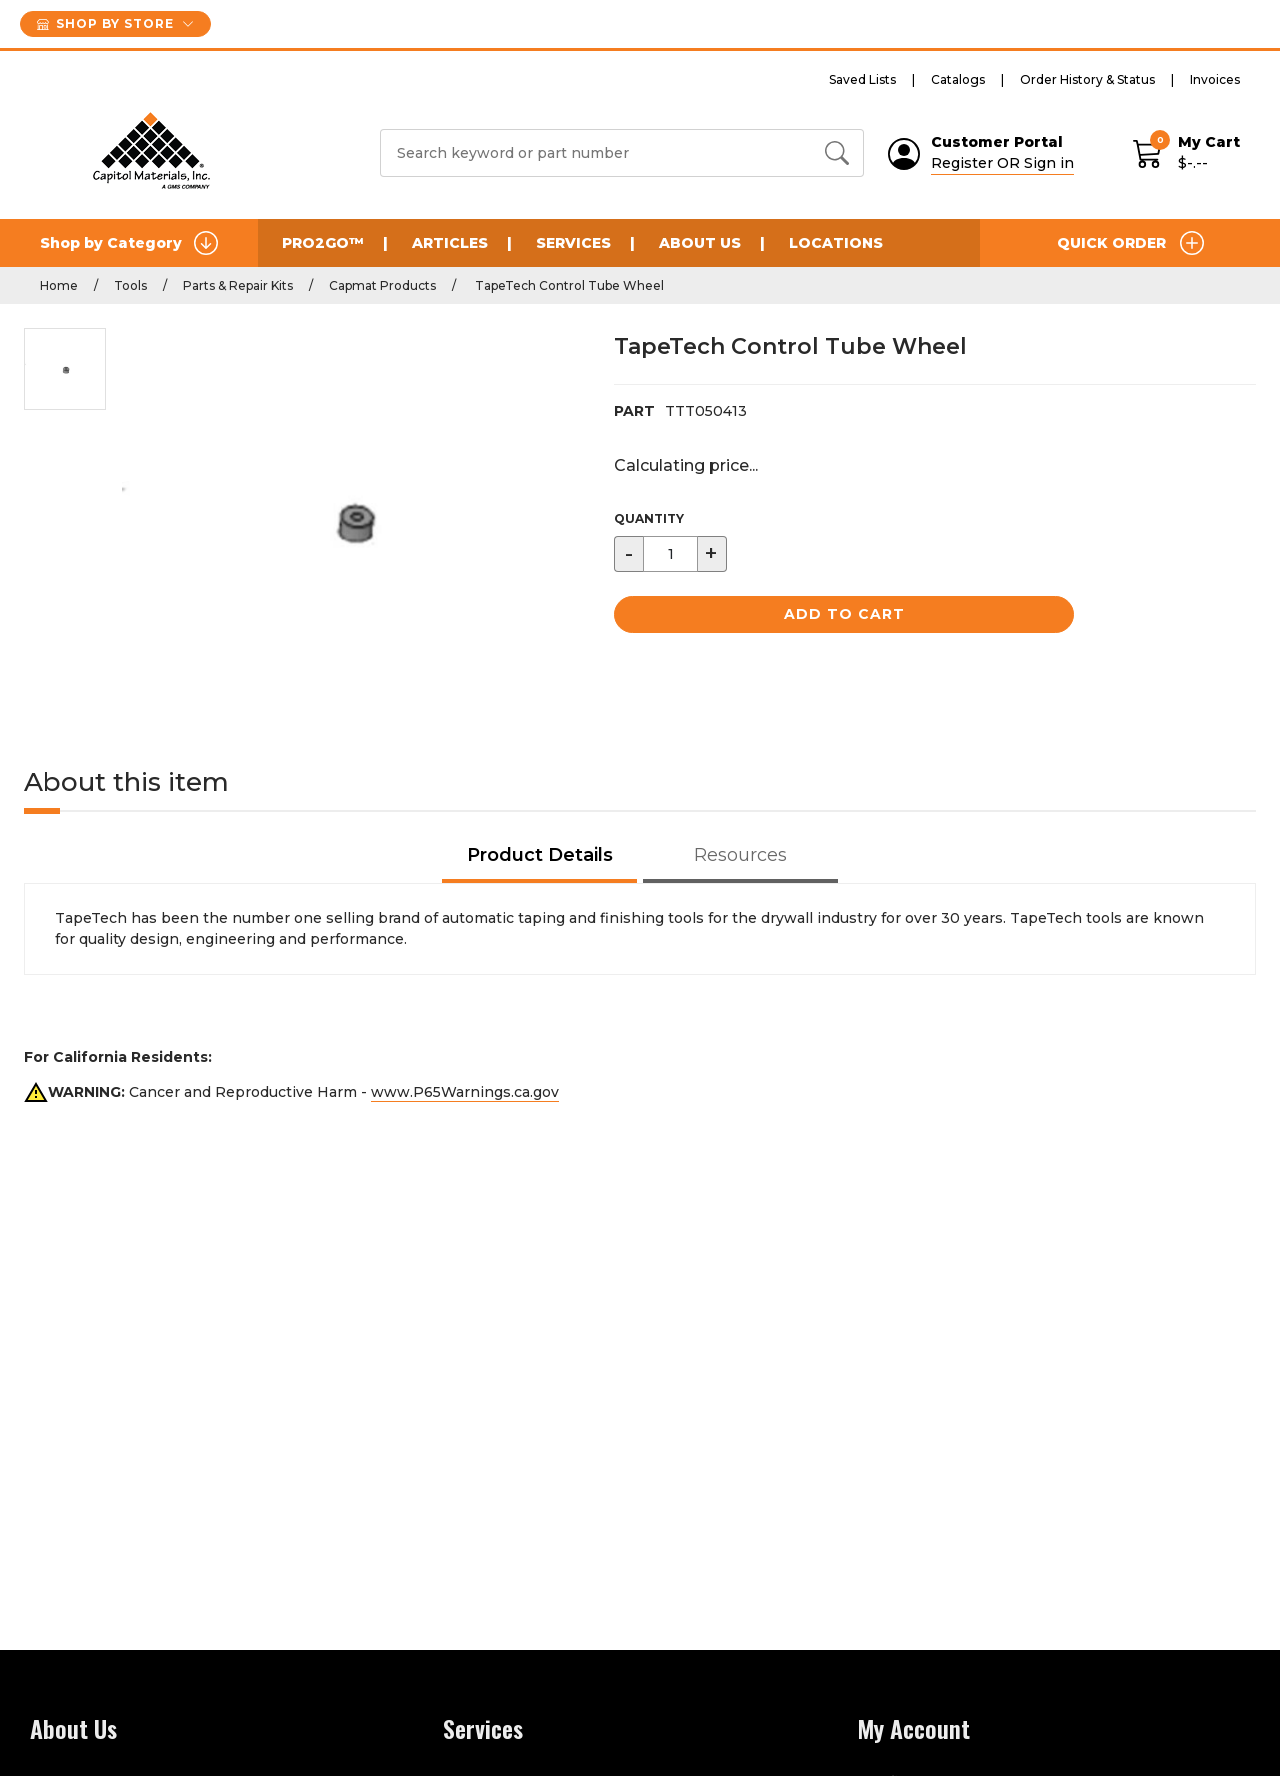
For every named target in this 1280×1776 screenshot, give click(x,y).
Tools (130, 285)
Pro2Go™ (323, 243)
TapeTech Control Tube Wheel (568, 285)
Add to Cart (844, 614)
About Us (700, 243)
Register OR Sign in (1002, 163)
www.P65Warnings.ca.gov (465, 1092)
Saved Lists (862, 79)
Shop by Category (129, 243)
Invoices (1215, 79)
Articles (450, 243)
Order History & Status (1087, 79)
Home (59, 285)
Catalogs (958, 79)
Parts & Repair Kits (238, 285)
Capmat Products (382, 285)
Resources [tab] (740, 855)
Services (573, 243)
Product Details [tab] (540, 855)
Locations (836, 243)
